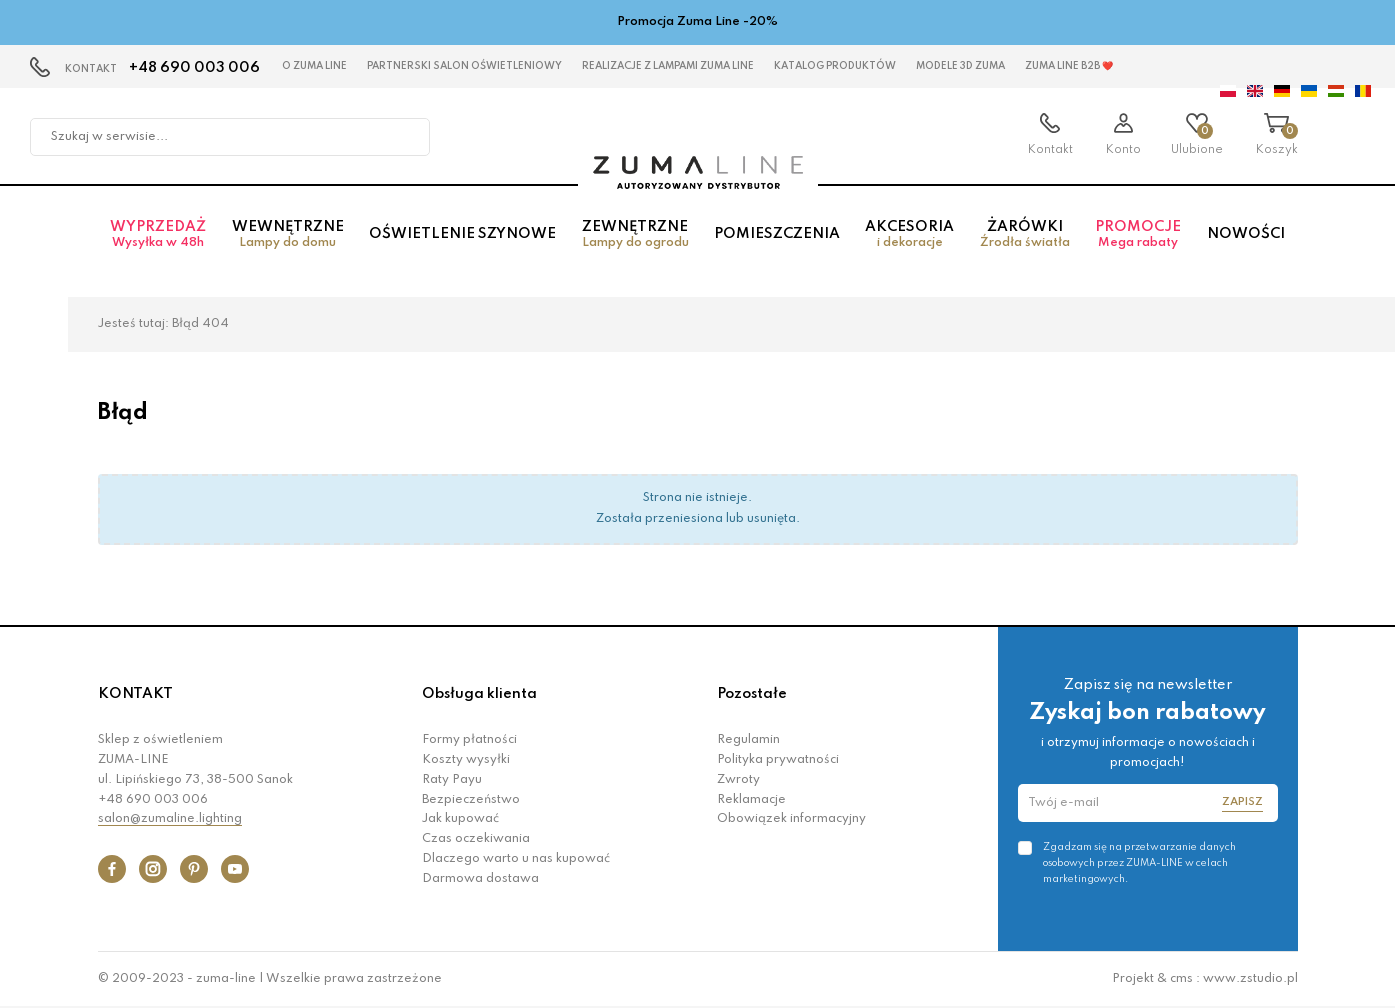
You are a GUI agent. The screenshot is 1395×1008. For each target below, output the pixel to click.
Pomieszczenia (777, 234)
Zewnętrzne (635, 234)
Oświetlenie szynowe (462, 234)
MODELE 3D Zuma (960, 66)
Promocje (1138, 234)
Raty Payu (452, 780)
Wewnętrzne (287, 234)
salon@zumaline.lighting (170, 819)
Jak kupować (460, 819)
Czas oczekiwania (476, 839)
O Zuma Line (314, 66)
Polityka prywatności (778, 760)
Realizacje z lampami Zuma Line (668, 66)
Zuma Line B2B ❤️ (1069, 66)
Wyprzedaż (158, 234)
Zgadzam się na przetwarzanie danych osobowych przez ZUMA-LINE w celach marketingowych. (1139, 863)
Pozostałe (752, 694)
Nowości (1246, 234)
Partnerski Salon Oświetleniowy (464, 66)
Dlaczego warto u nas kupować (516, 859)
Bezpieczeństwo (471, 800)
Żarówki (1024, 234)
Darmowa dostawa (480, 879)
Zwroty (738, 780)
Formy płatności (469, 740)
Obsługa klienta (479, 694)
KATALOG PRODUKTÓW (835, 66)
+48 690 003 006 (194, 68)
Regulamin (748, 740)
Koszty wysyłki (466, 760)
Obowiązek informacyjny (791, 819)
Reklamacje (751, 800)
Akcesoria (910, 234)
